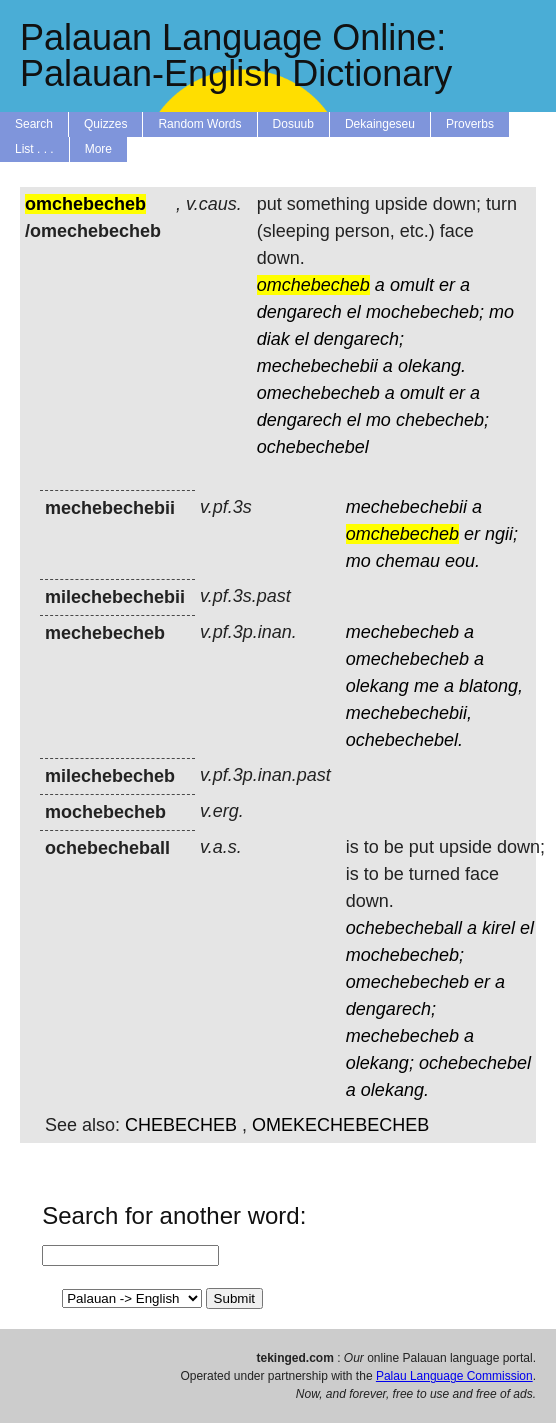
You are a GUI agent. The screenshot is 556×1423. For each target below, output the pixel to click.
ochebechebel (313, 447)
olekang (377, 686)
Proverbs (470, 124)
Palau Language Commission (454, 1376)
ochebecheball (404, 928)
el (354, 312)
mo (501, 312)
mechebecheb (402, 632)
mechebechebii (317, 366)
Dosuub (293, 124)
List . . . (34, 149)
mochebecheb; (425, 312)
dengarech (299, 312)
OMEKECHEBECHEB (340, 1125)
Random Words (199, 124)
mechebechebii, (409, 713)
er (447, 285)
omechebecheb (318, 393)
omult (412, 285)
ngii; (501, 534)
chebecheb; (442, 420)
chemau (408, 561)
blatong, (491, 686)
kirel (498, 928)
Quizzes (105, 124)
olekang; (380, 1063)
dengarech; (359, 339)
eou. (462, 561)
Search (34, 124)
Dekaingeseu (380, 124)
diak (273, 339)
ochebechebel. (404, 740)
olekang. (432, 366)
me (426, 686)
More (98, 149)
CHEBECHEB (181, 1125)
